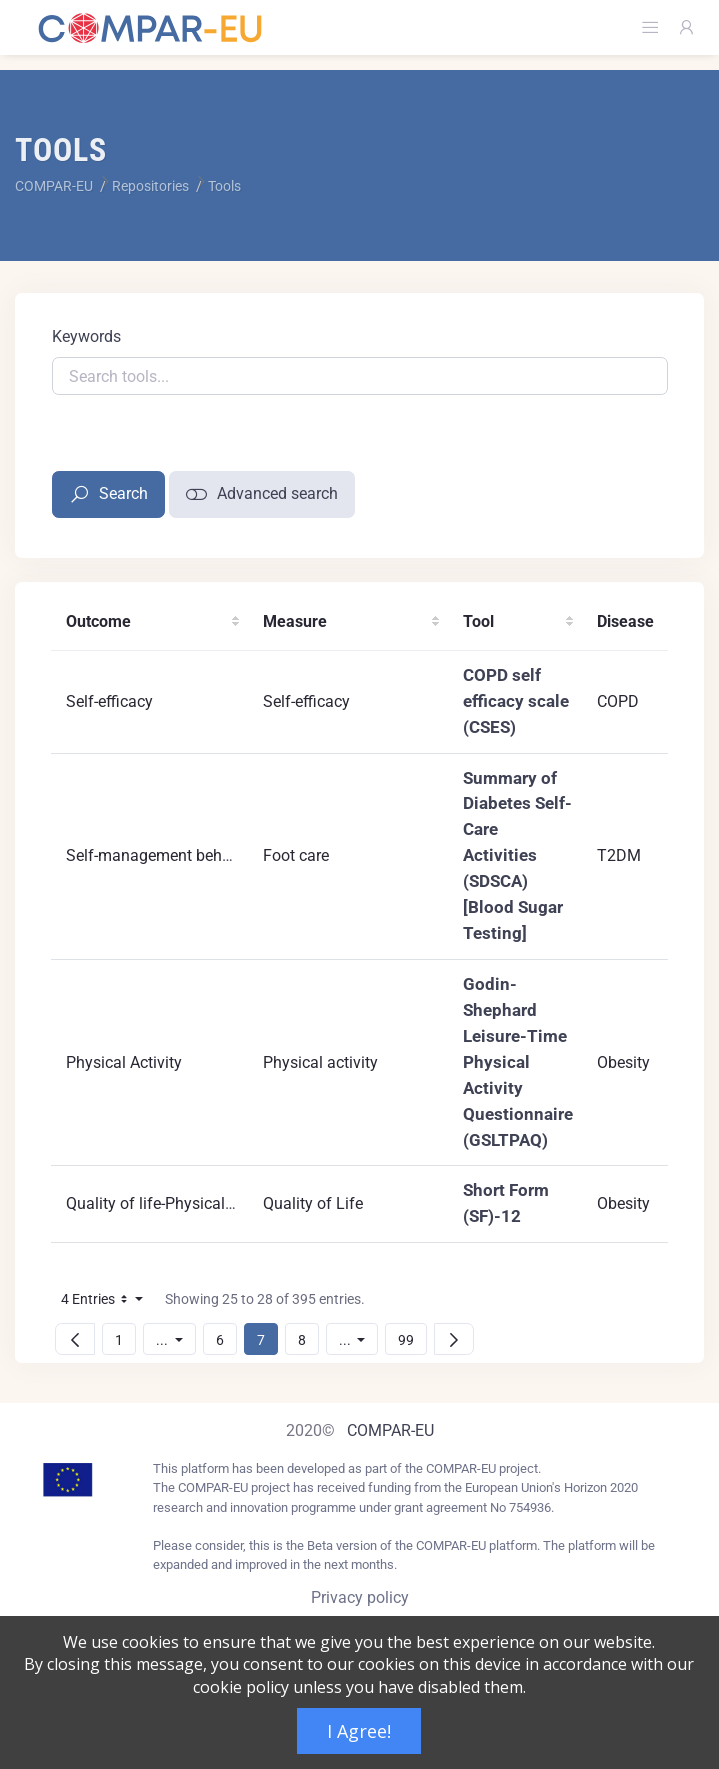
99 (412, 1339)
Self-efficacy (109, 701)
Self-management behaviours (170, 855)
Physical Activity (124, 1062)
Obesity (623, 1062)
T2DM (619, 855)
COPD (618, 701)
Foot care (296, 855)
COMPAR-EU (390, 1430)
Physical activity (320, 1062)
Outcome (98, 621)
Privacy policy (360, 1597)
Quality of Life (313, 1203)
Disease (625, 621)
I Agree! (359, 1731)
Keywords (86, 336)
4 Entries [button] (107, 1302)
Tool (478, 621)
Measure (295, 621)
